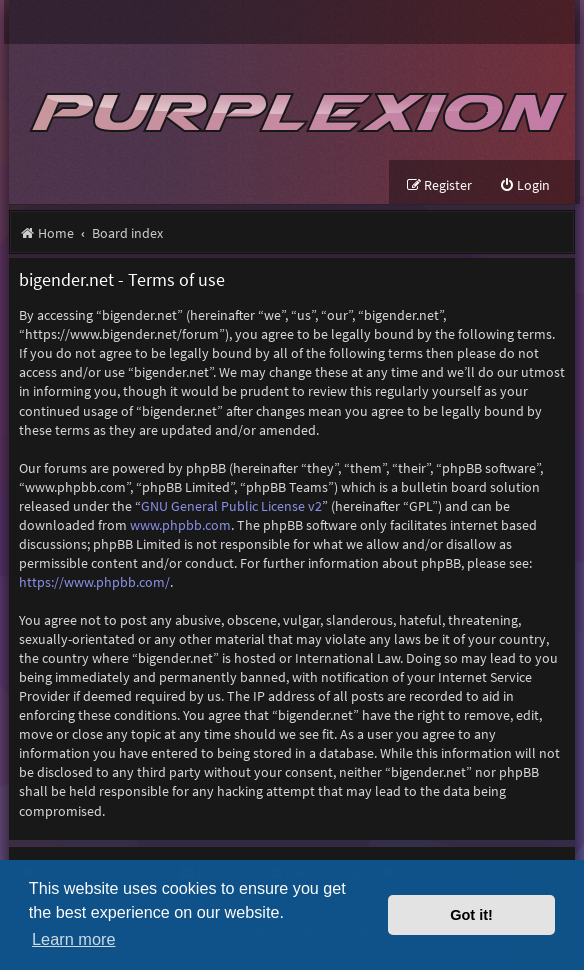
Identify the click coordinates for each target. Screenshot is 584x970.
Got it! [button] (471, 915)
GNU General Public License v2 (231, 506)
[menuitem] (524, 185)
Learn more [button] (73, 939)
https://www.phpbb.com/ (94, 582)
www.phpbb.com (180, 525)
